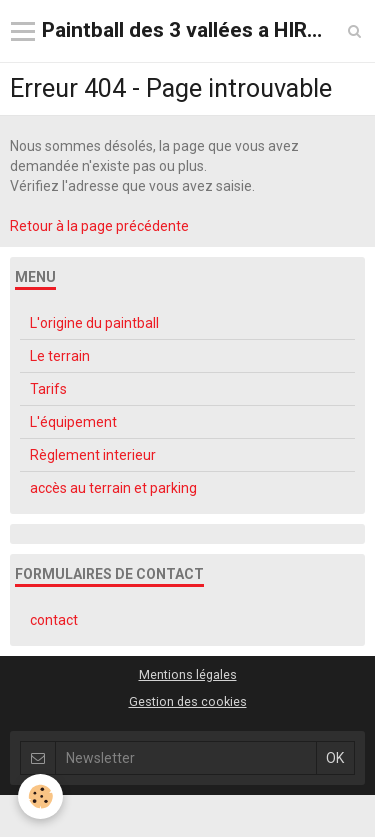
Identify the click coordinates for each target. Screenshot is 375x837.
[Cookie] (40, 796)
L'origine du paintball (94, 323)
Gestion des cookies (188, 701)
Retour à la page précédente (99, 226)
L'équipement (73, 422)
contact (54, 620)
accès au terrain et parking (113, 488)
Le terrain (60, 356)
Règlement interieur (93, 455)
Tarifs (48, 389)
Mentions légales (188, 674)
